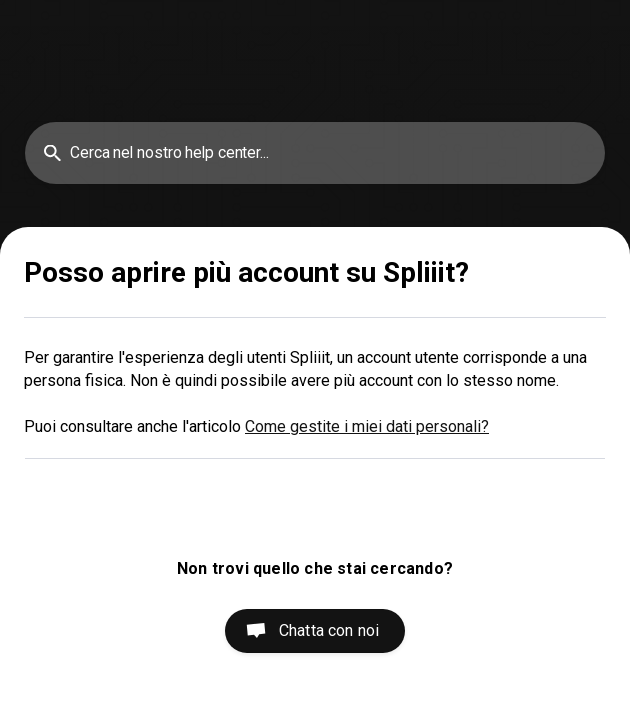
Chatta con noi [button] (329, 630)
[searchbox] (315, 153)
